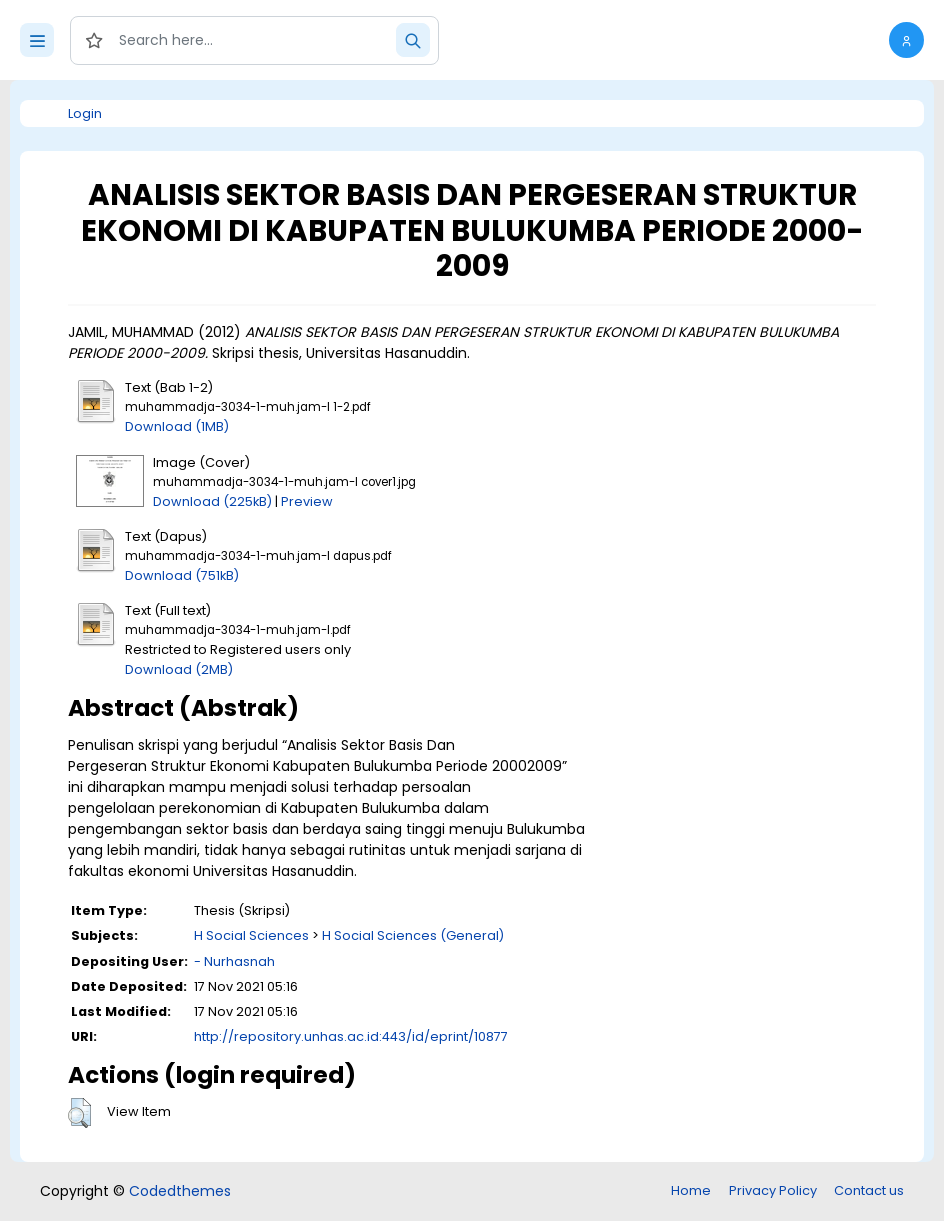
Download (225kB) (212, 501)
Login (85, 113)
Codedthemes (180, 1191)
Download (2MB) (179, 669)
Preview (307, 501)
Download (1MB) (177, 426)
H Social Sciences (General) (413, 935)
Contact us (869, 1190)
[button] (906, 40)
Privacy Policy (773, 1190)
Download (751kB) (182, 575)
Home (691, 1190)
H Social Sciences (251, 935)
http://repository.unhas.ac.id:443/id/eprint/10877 (351, 1036)
